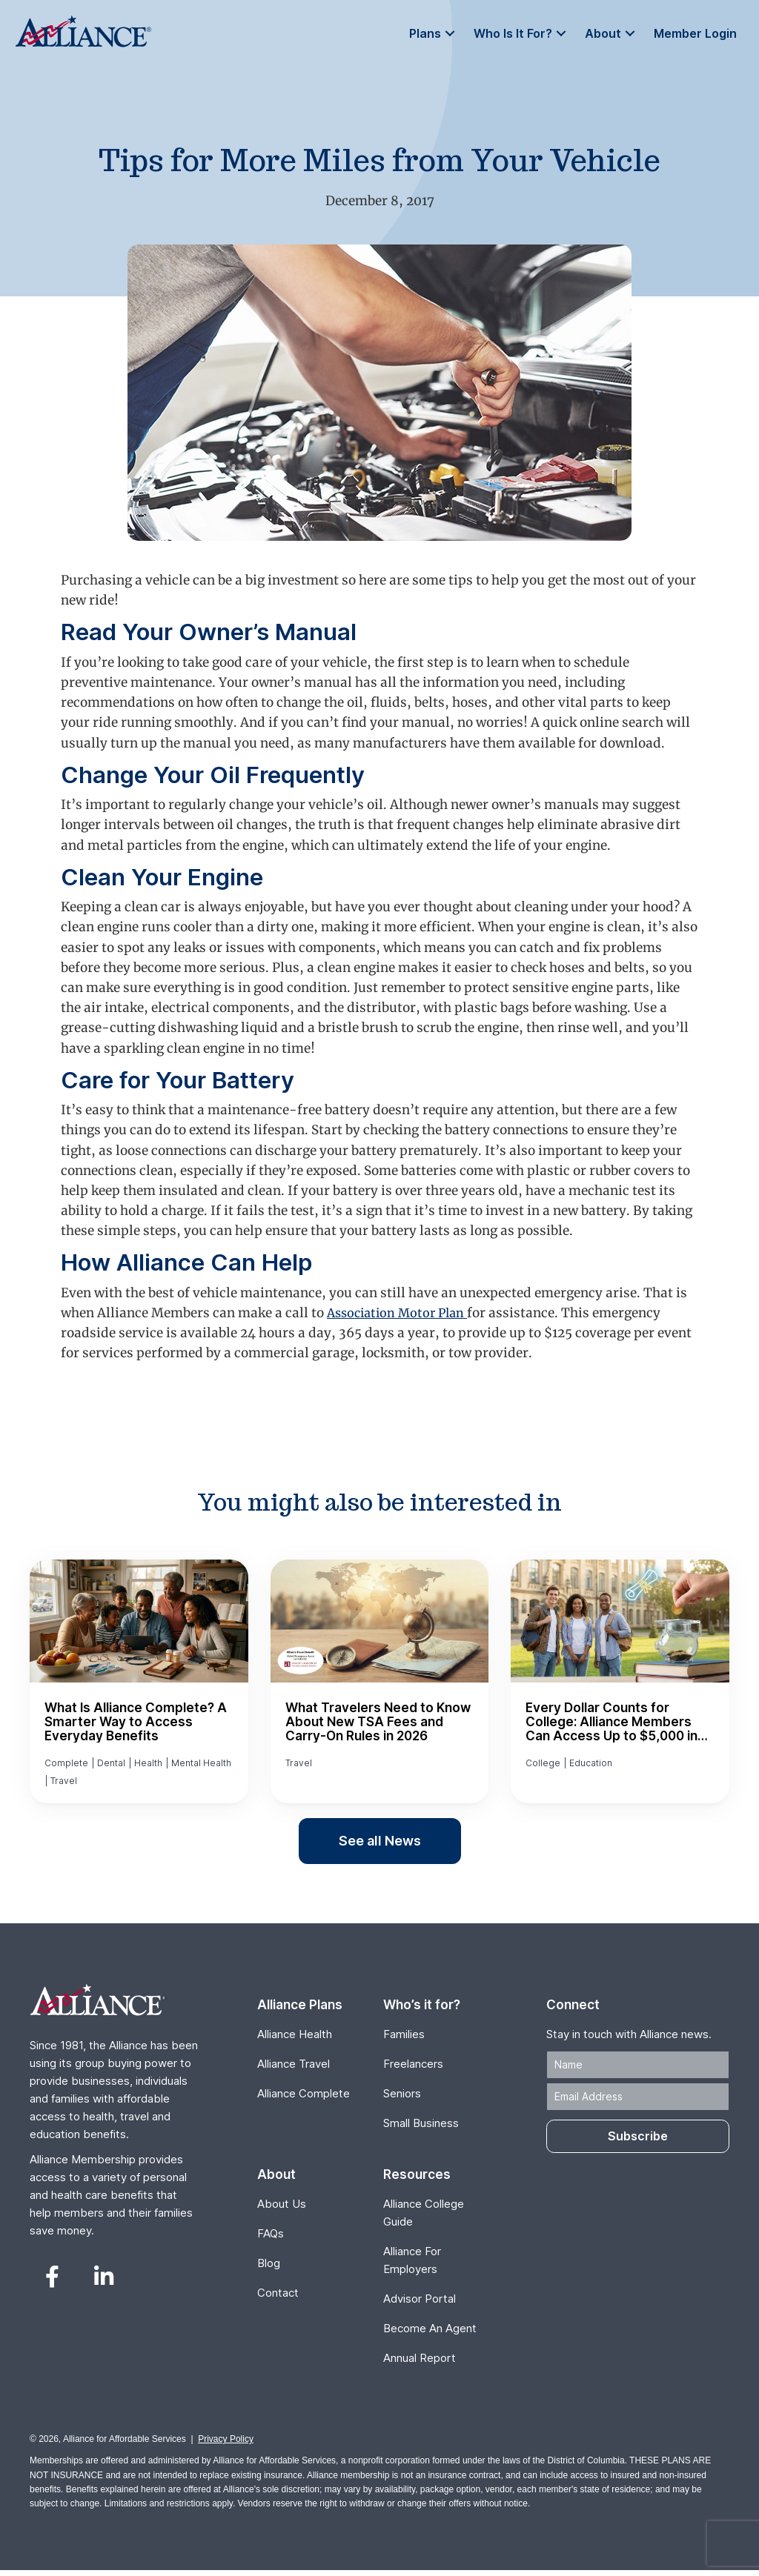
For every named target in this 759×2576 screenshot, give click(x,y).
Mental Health (201, 1764)
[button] (435, 34)
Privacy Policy (225, 2445)
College (543, 1764)
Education (590, 1764)
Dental (111, 1764)
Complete (66, 1764)
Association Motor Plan (401, 1313)
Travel (63, 1785)
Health (148, 1764)
